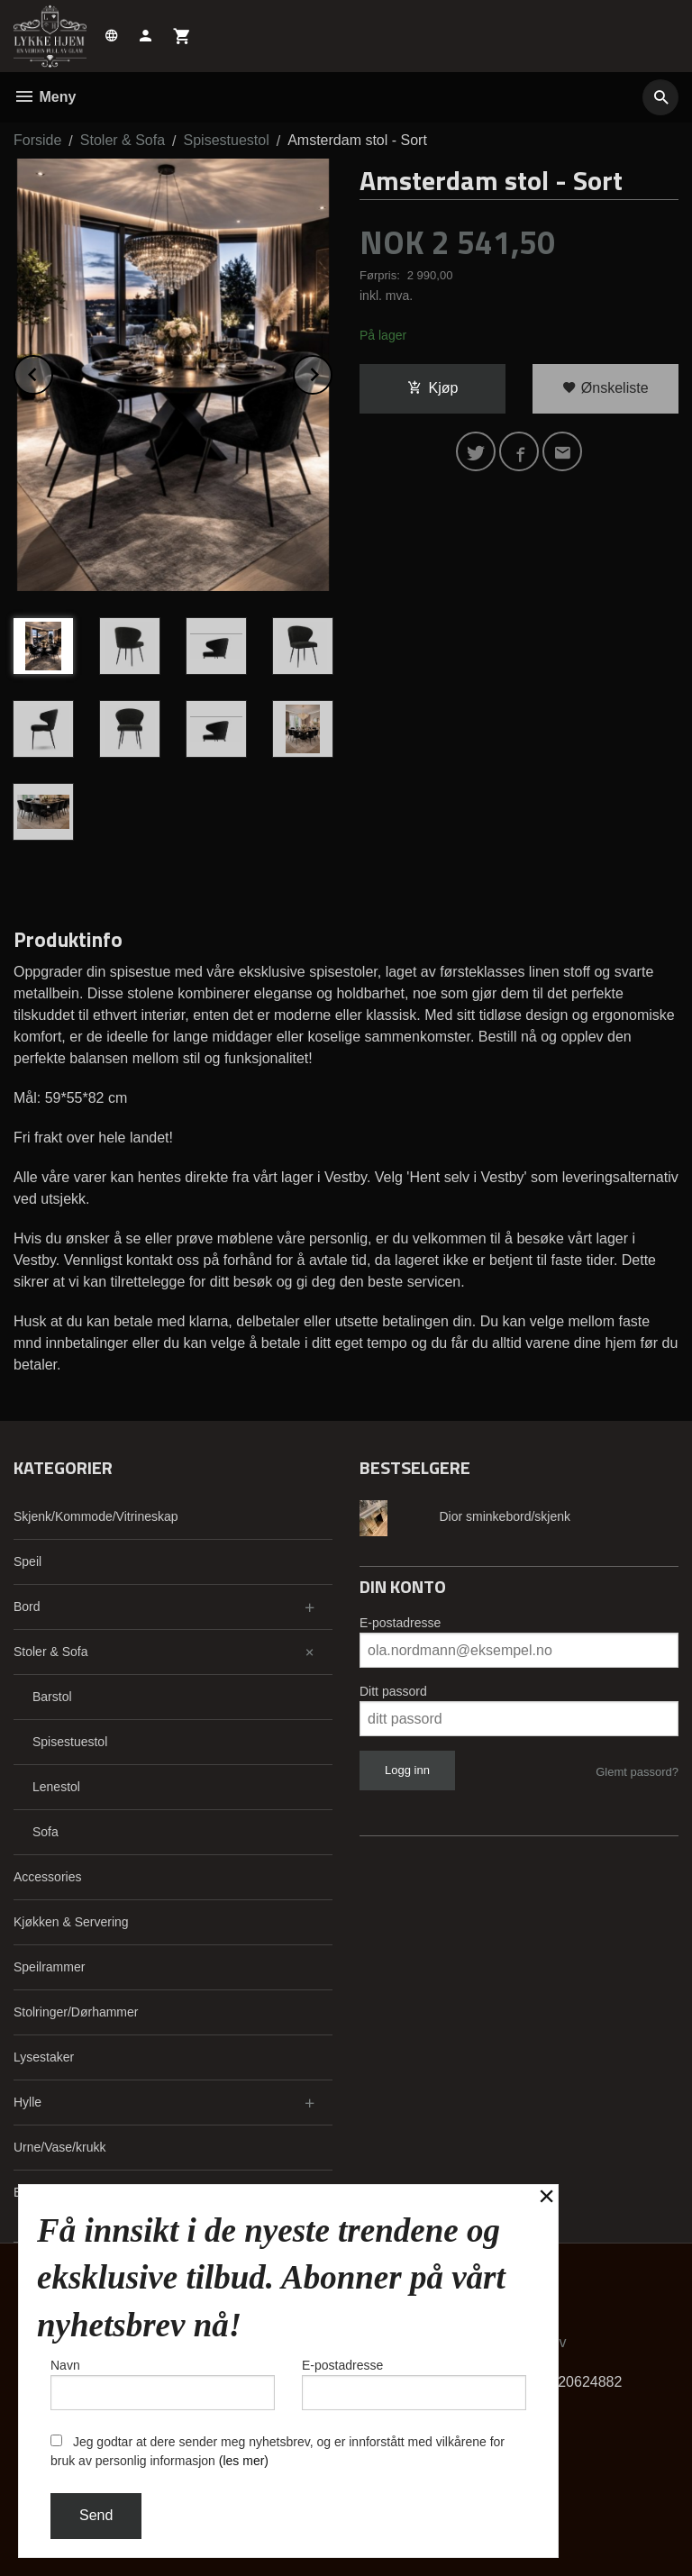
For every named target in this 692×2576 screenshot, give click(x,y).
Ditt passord (393, 1691)
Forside (37, 140)
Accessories (47, 1877)
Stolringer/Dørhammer (76, 2012)
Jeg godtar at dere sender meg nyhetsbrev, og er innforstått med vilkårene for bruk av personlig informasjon (277, 2451)
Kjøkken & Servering (71, 1922)
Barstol (52, 1696)
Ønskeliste (605, 388)
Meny (45, 97)
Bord (27, 1606)
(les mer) (244, 2460)
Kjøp (433, 388)
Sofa (45, 1832)
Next (331, 371)
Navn (162, 2384)
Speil (27, 1561)
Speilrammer (49, 1967)
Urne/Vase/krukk (59, 2147)
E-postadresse (400, 1623)
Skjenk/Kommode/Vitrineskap (96, 1516)
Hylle (27, 2102)
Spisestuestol (69, 1741)
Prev (52, 371)
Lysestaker (44, 2057)
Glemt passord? (637, 1772)
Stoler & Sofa (51, 1651)
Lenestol (56, 1787)
